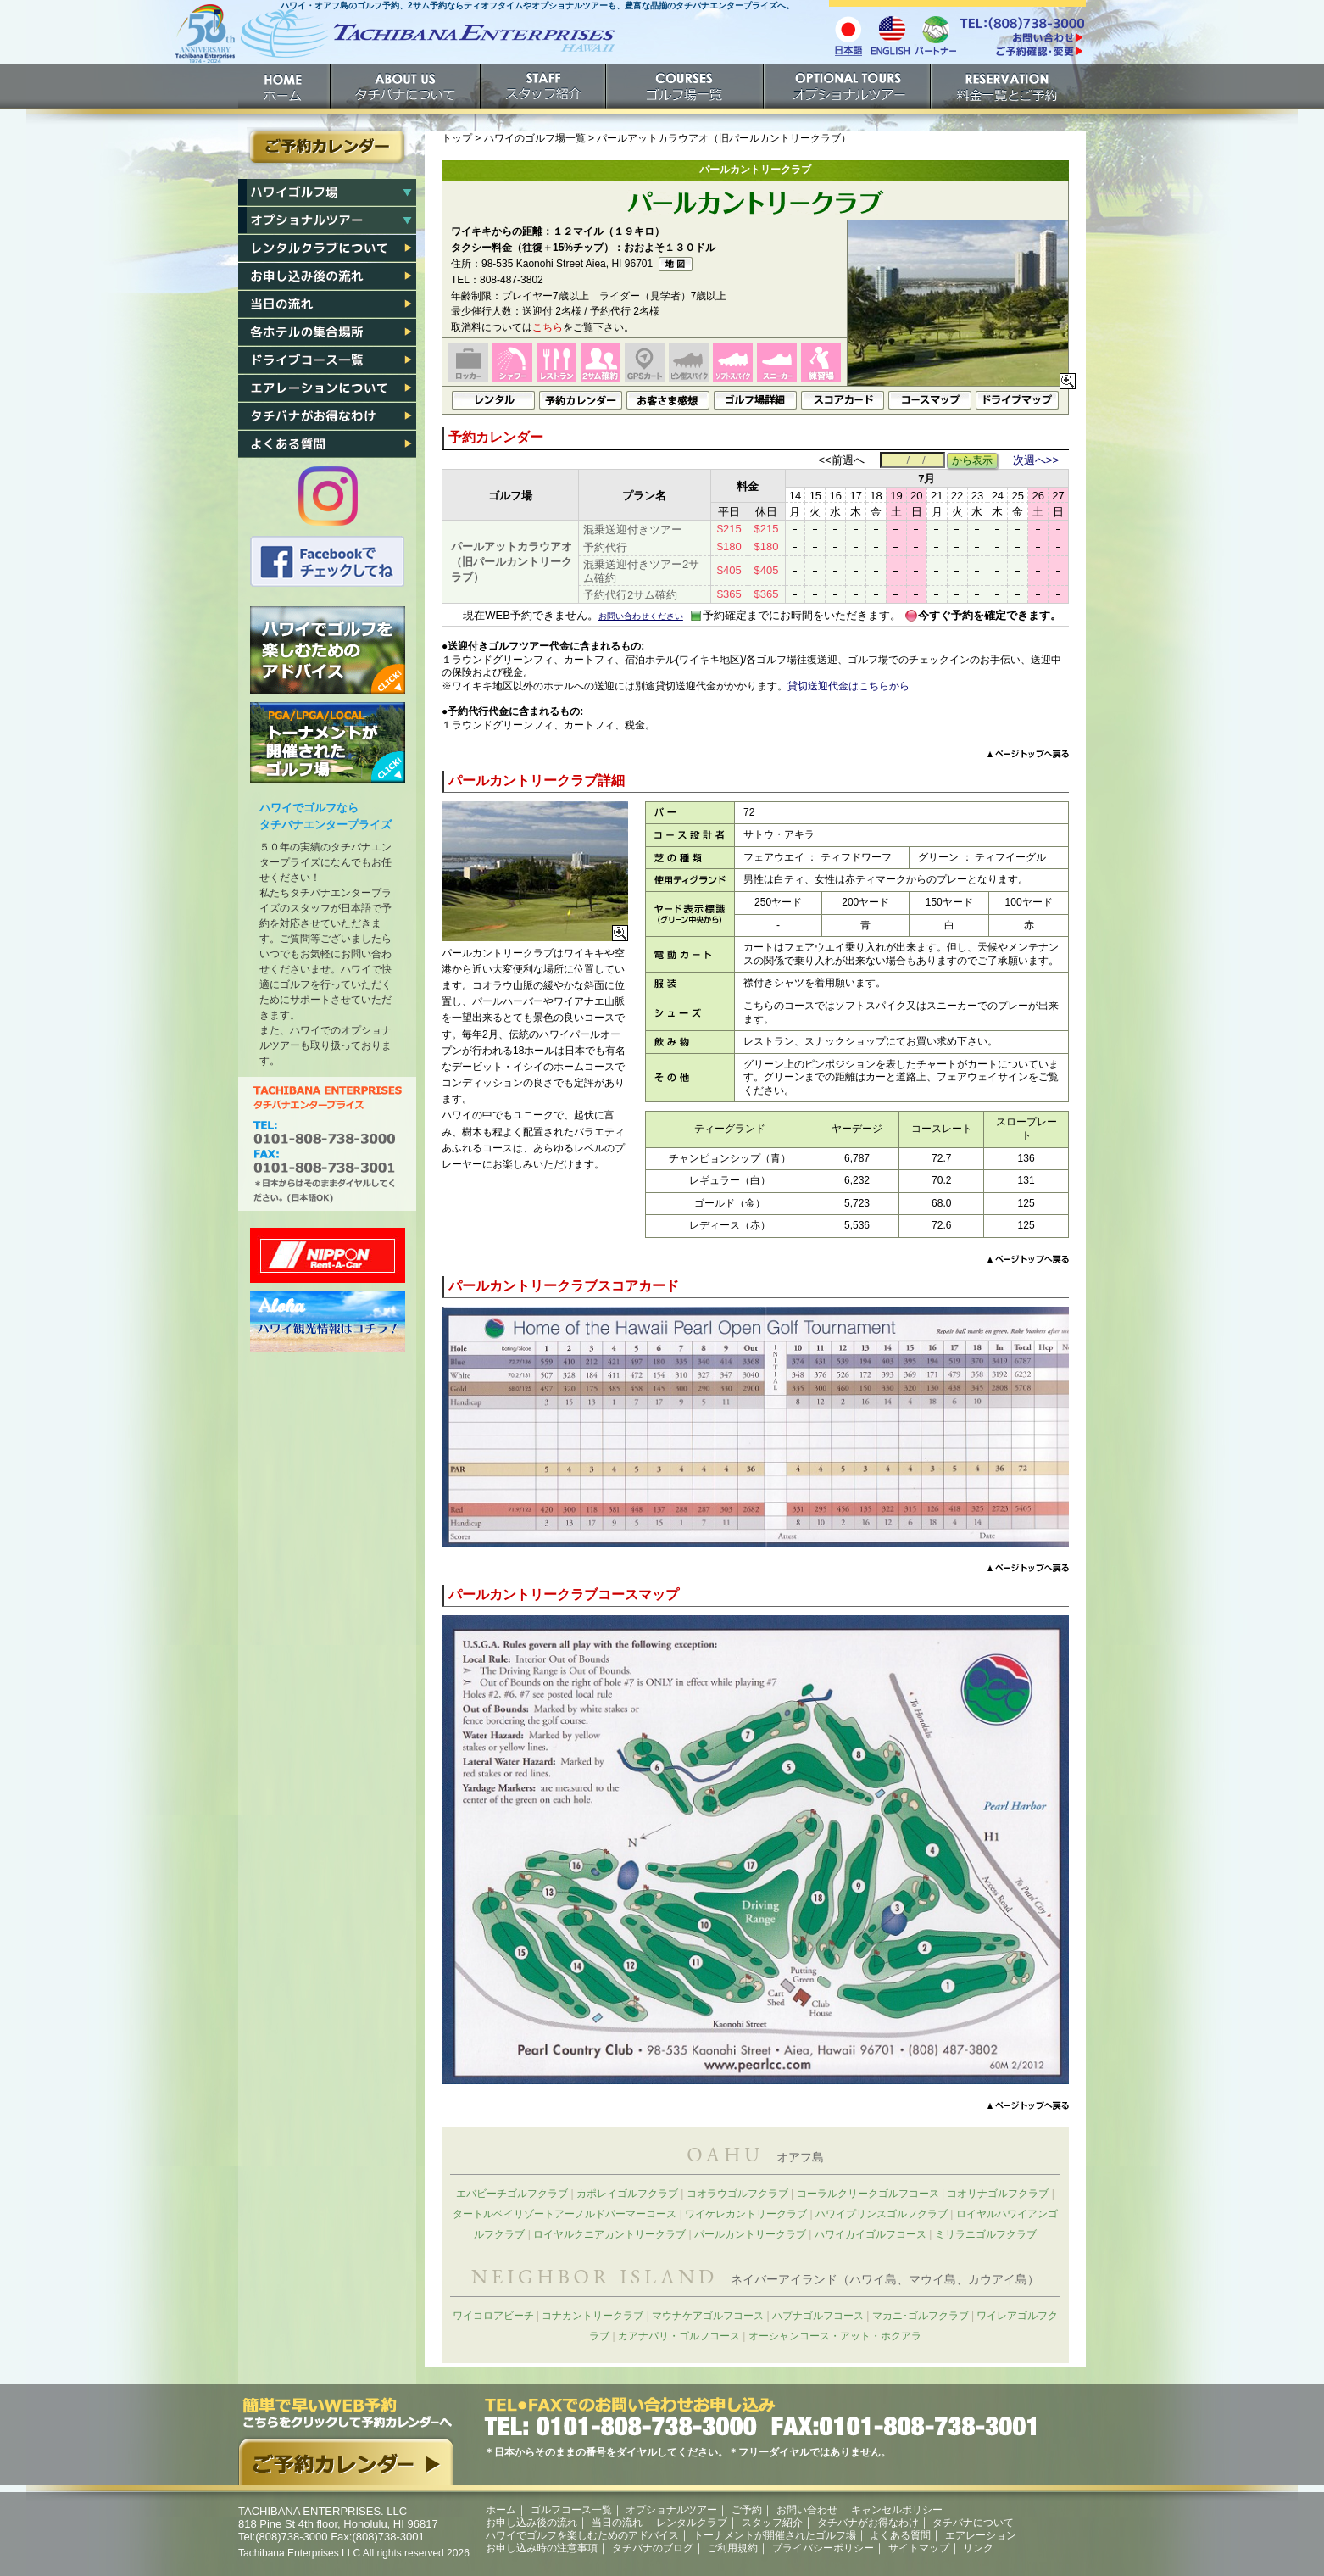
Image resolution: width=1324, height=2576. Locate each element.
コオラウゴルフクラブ (737, 2194)
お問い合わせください (640, 616)
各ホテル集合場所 (327, 332)
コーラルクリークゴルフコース (868, 2194)
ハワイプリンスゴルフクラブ (881, 2214)
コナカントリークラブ (592, 2316)
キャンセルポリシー (897, 2510)
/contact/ (1021, 37)
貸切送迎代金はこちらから (848, 686)
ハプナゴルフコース (818, 2316)
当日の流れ (327, 304)
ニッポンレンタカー (327, 1255)
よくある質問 (327, 444)
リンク (978, 2548)
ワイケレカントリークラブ (746, 2214)
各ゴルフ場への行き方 (327, 360)
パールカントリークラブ (750, 2234)
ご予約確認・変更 (1021, 53)
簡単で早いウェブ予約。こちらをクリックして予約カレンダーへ (345, 2441)
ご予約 (1008, 86)
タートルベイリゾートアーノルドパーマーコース (564, 2214)
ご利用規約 (732, 2548)
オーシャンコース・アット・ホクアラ (834, 2336)
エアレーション (327, 388)
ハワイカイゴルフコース (870, 2234)
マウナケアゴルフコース (708, 2316)
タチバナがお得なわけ (327, 416)
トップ (457, 138)
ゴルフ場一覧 (686, 86)
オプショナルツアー (848, 86)
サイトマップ (918, 2548)
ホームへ (395, 40)
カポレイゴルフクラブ (627, 2194)
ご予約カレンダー (327, 146)
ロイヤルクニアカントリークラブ (609, 2234)
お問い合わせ (806, 2510)
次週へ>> (1036, 460)
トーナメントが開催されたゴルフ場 (327, 742)
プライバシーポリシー (823, 2548)
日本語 (848, 35)
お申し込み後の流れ (327, 276)
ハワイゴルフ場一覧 (327, 192)
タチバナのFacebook (327, 561)
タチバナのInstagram (328, 496)
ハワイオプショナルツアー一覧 (327, 220)
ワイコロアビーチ (493, 2316)
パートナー (935, 35)
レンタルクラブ (691, 2523)
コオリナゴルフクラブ (998, 2194)
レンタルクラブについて (327, 248)
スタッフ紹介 (544, 86)
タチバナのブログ (652, 2548)
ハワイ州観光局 (327, 1321)
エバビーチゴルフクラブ (512, 2194)
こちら (547, 327)
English (891, 35)
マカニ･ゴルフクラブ (920, 2316)
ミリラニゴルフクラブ (986, 2234)
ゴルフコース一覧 (571, 2510)
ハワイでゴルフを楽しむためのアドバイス (327, 650)
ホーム (284, 86)
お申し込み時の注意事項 (542, 2548)
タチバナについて (406, 86)
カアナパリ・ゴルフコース (679, 2336)
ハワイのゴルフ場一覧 (535, 138)
